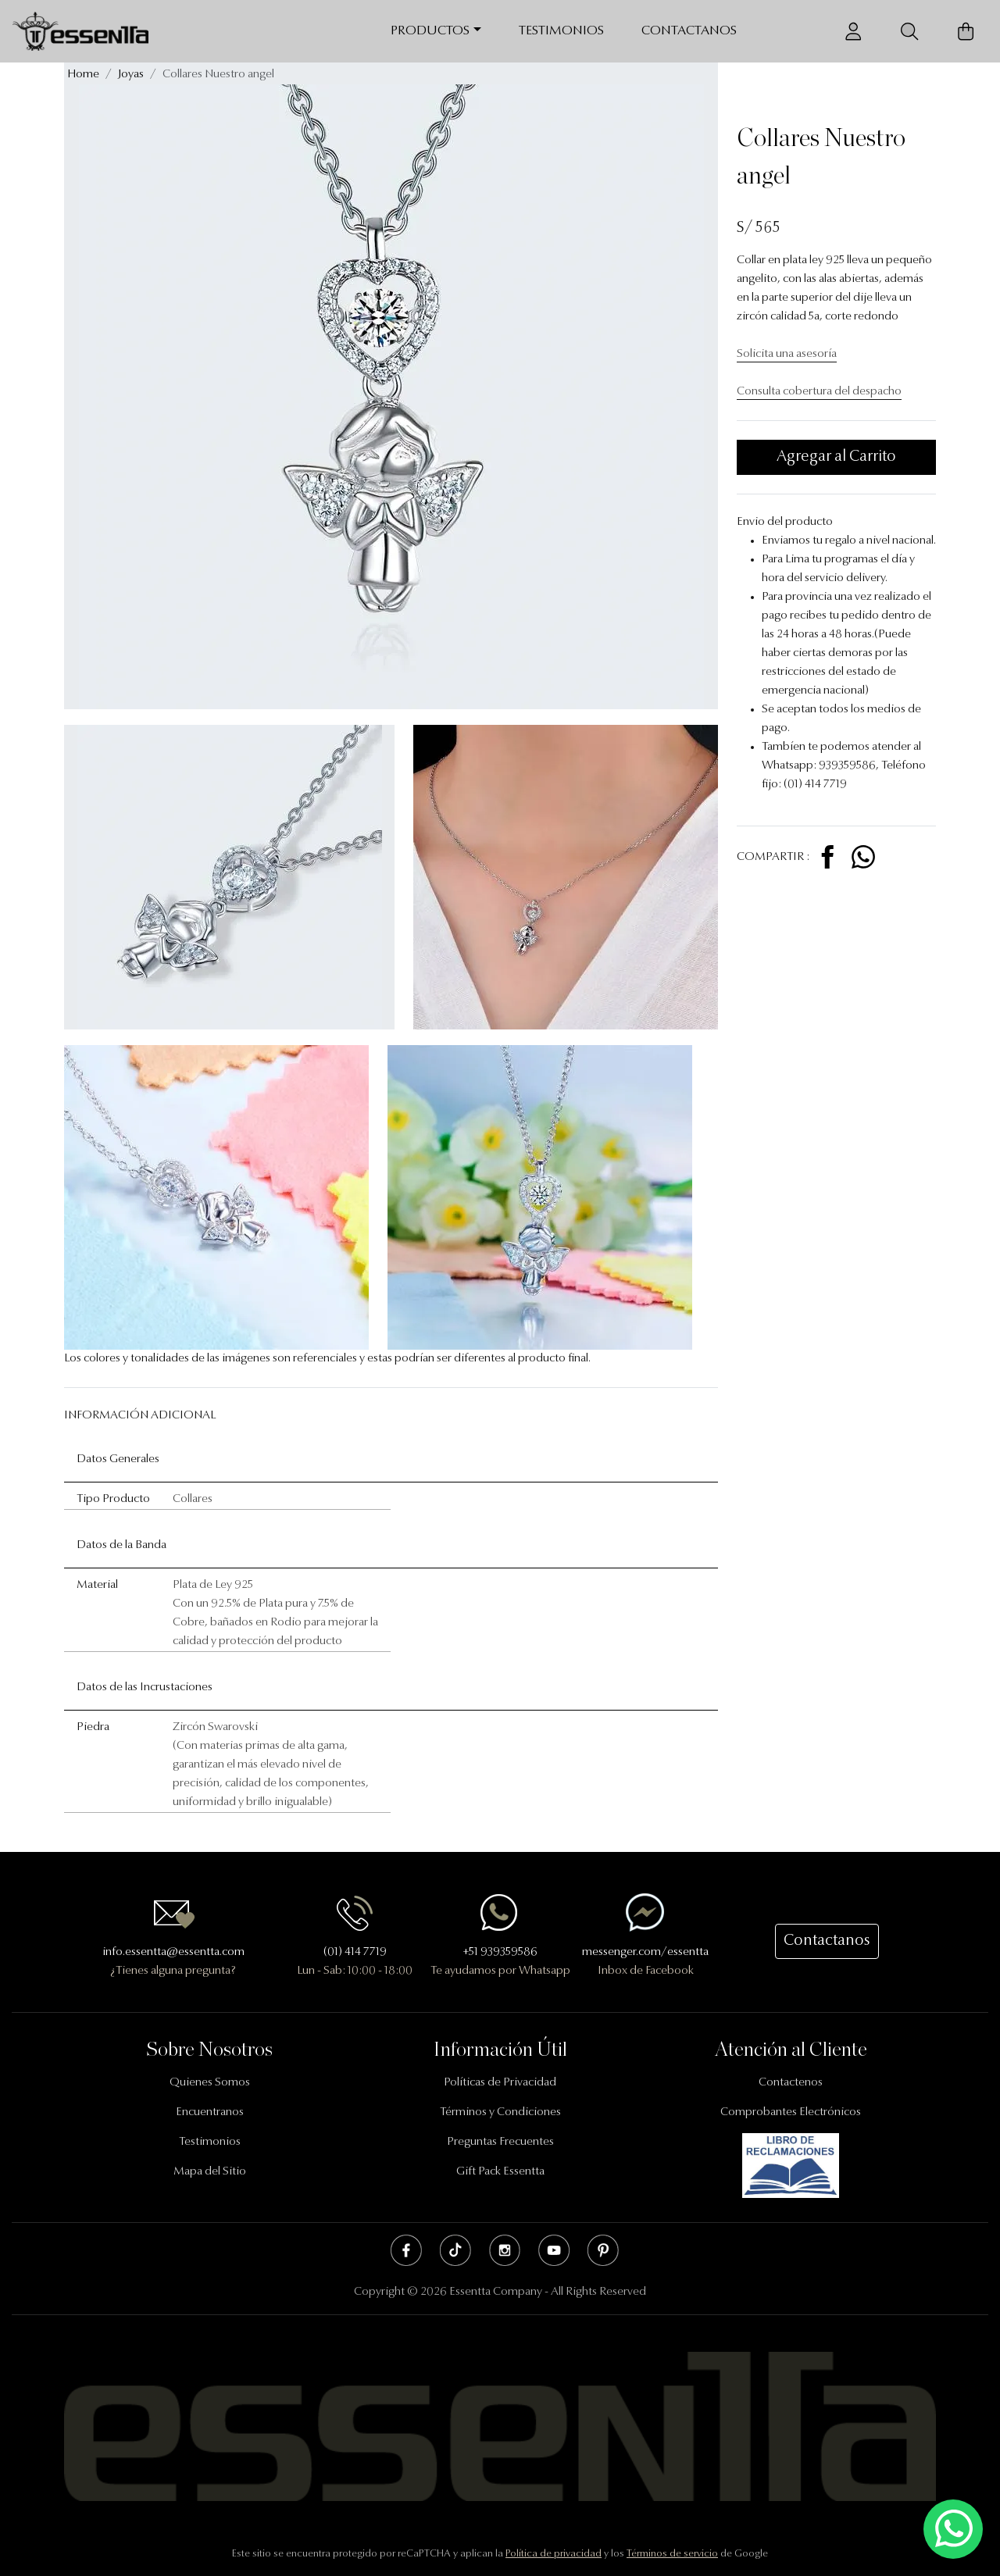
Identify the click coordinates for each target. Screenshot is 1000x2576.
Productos (430, 30)
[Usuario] (853, 32)
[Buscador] (909, 32)
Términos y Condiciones (500, 2112)
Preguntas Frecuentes (500, 2142)
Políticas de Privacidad (500, 2083)
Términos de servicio (672, 2554)
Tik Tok (455, 2250)
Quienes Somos (210, 2083)
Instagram (504, 2250)
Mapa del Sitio (209, 2172)
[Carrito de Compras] (965, 32)
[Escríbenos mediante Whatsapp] (953, 2529)
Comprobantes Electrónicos (790, 2112)
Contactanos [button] (827, 1941)
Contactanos (689, 30)
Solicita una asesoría (787, 354)
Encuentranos (210, 2112)
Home (83, 74)
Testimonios (561, 30)
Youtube (554, 2250)
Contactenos (791, 2083)
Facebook (406, 2250)
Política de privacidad (553, 2554)
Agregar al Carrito (836, 457)
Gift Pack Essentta (500, 2172)
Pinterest (603, 2250)
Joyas (131, 74)
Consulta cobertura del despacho (819, 392)
